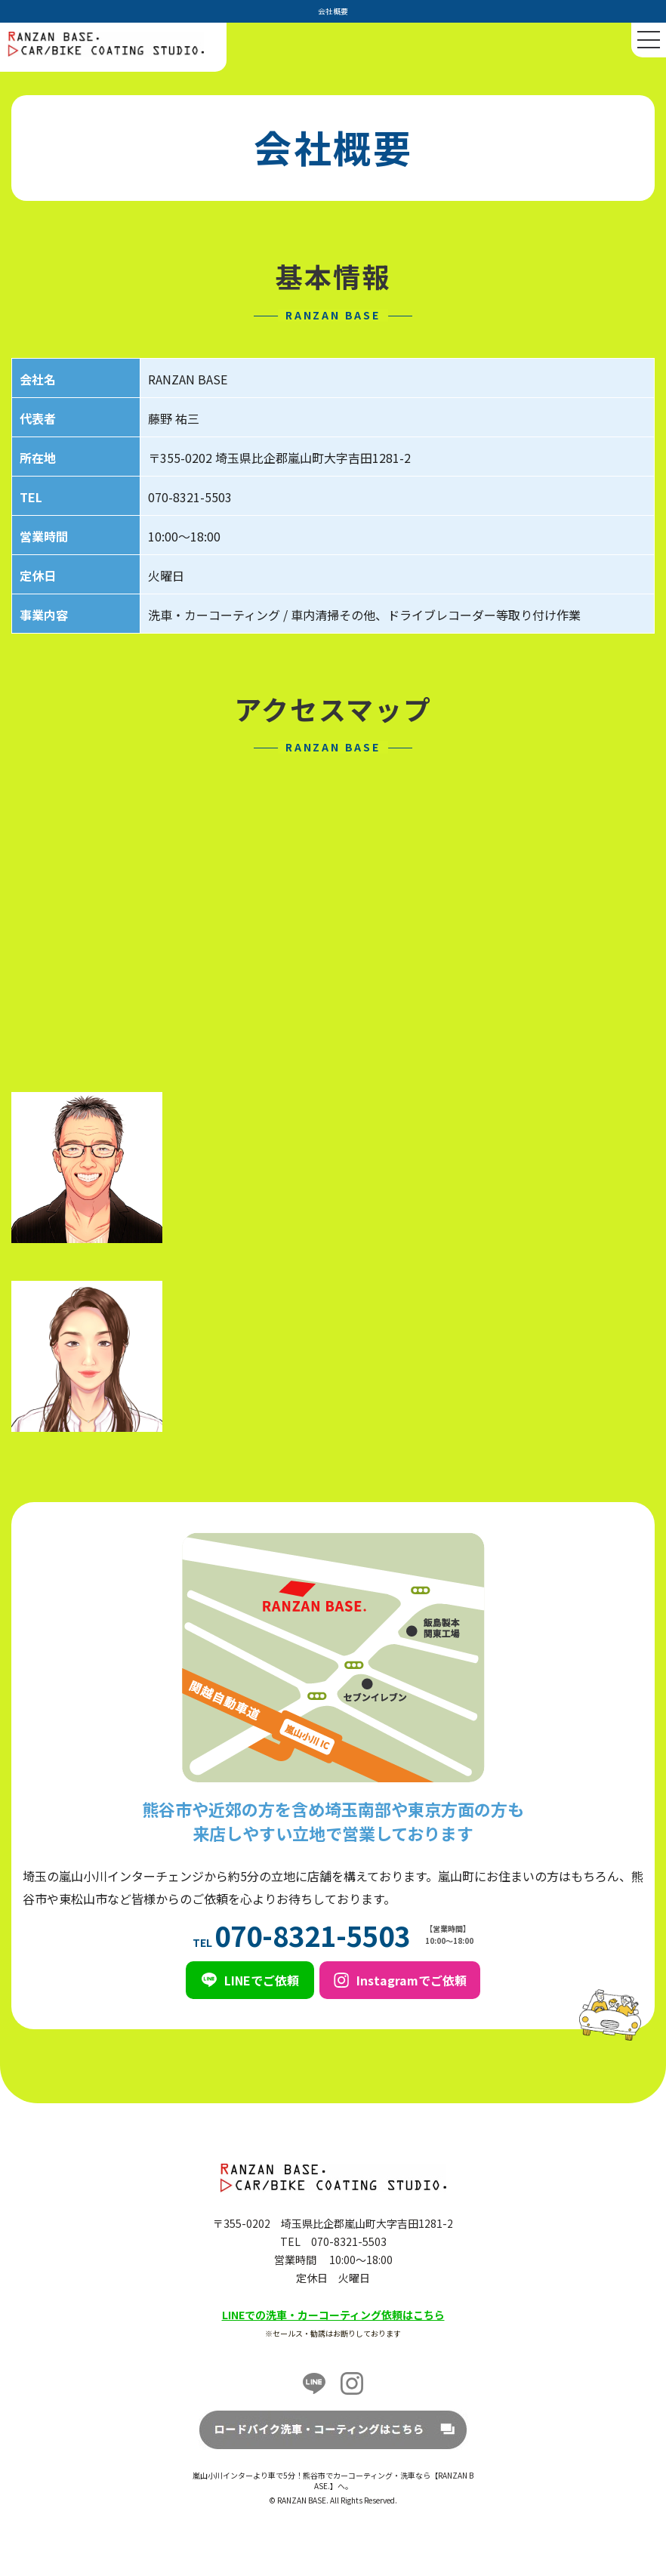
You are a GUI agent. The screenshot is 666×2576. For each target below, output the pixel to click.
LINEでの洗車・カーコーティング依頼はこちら (333, 2314)
